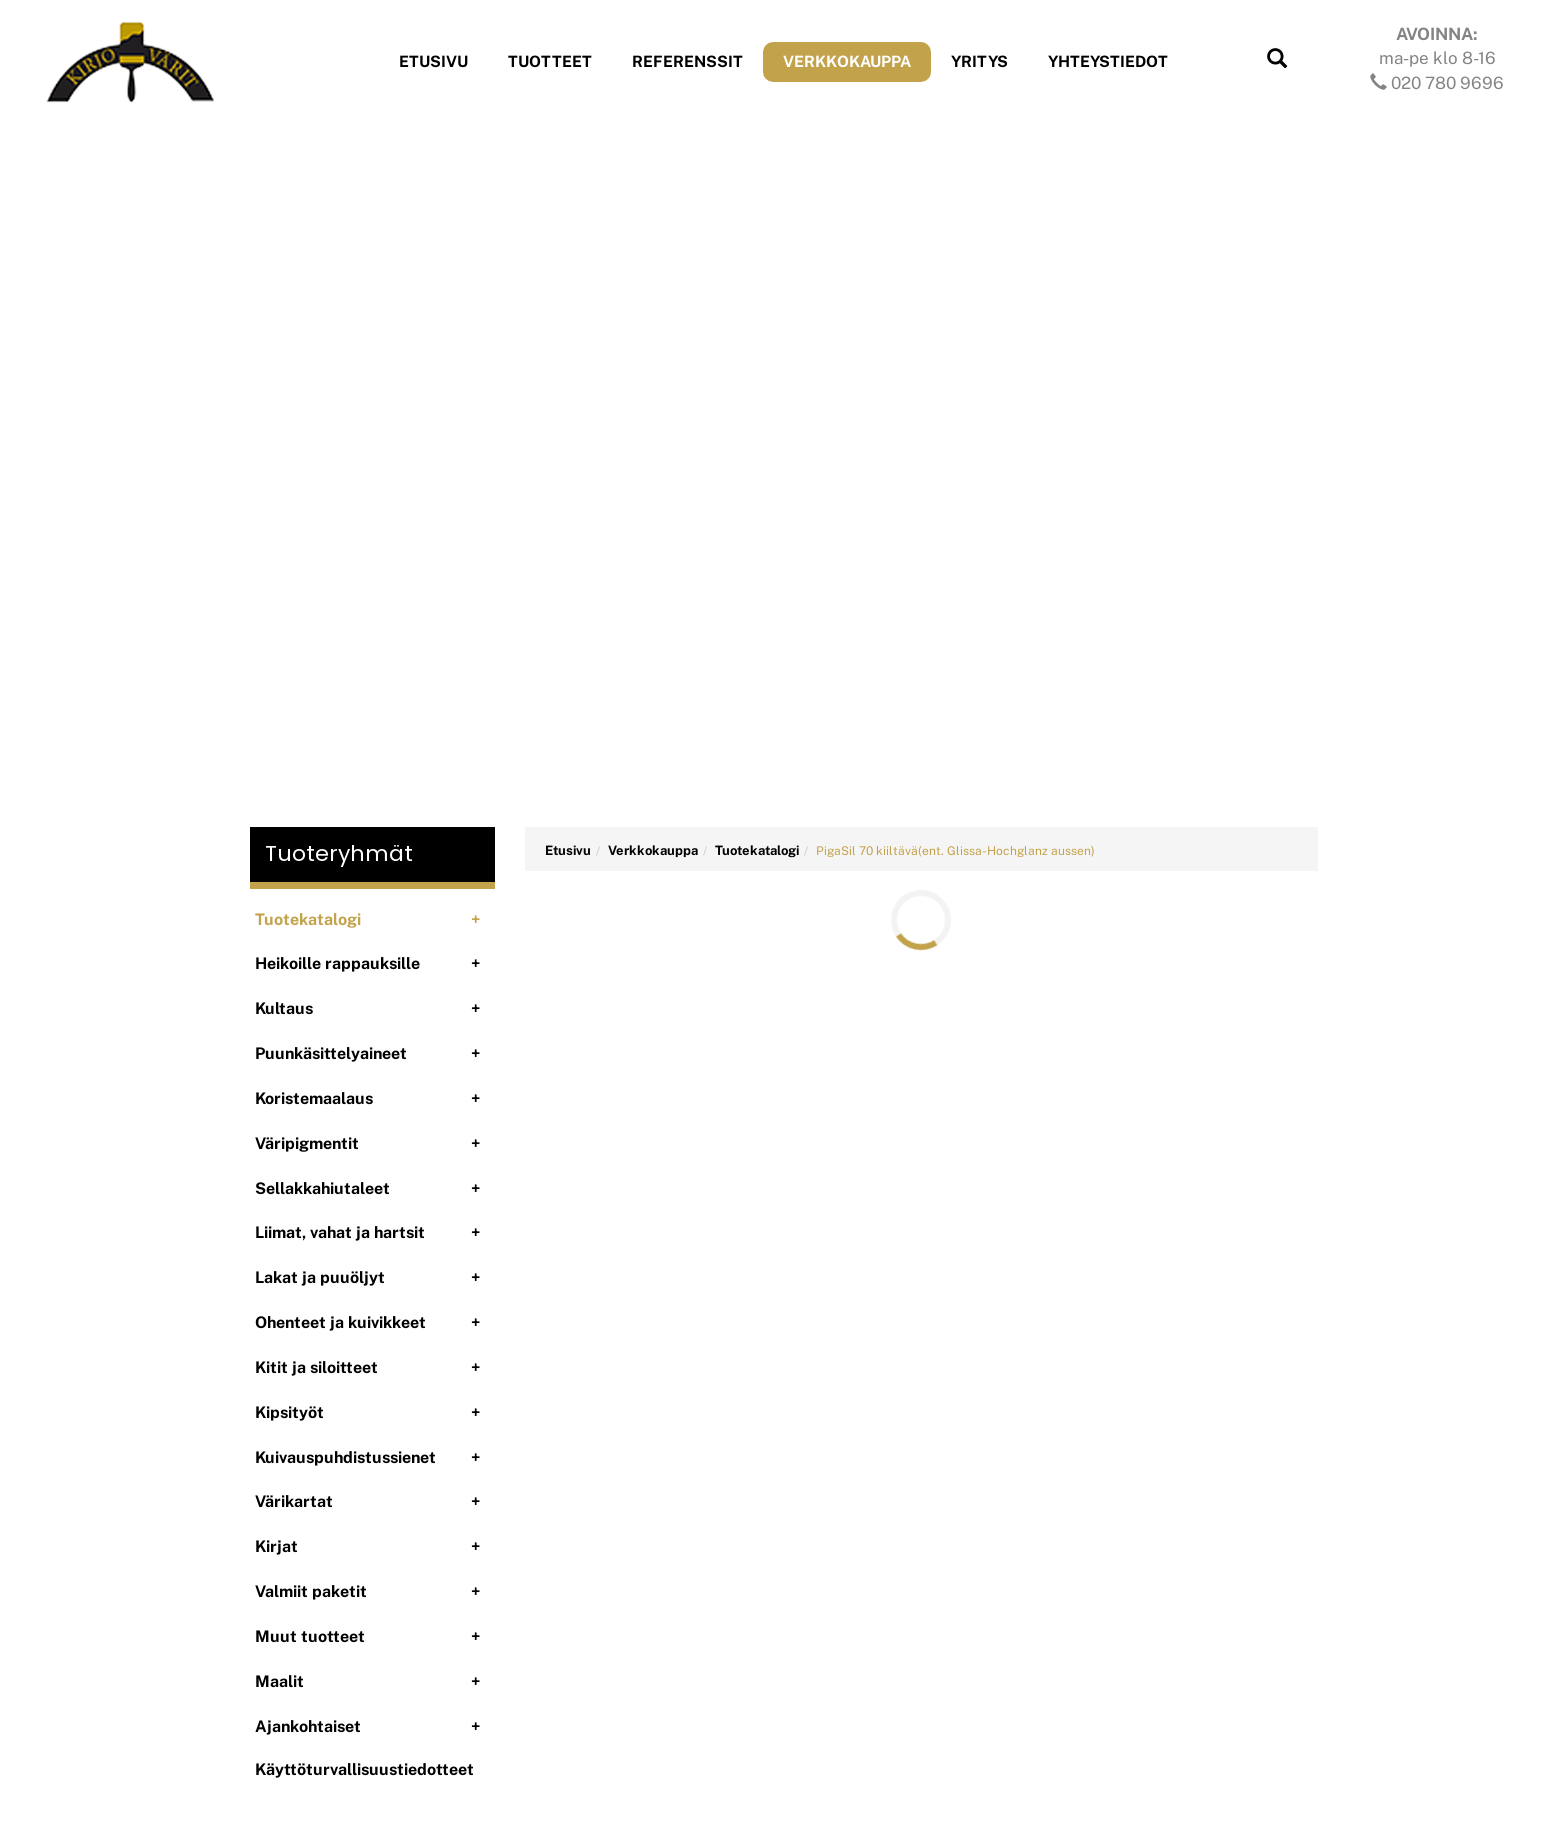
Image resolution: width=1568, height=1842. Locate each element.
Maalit (279, 1681)
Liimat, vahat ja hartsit (340, 1232)
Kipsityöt (289, 1412)
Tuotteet (550, 61)
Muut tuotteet (310, 1636)
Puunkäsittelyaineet (331, 1053)
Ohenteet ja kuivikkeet (340, 1322)
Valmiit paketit (311, 1591)
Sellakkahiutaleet (322, 1188)
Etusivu (433, 61)
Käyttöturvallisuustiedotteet (364, 1769)
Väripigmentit (307, 1143)
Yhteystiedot (1108, 61)
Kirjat (276, 1546)
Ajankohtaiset (308, 1726)
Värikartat (294, 1501)
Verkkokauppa (847, 61)
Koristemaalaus (314, 1098)
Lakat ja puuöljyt (320, 1277)
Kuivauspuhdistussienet (345, 1457)
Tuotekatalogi (308, 919)
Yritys (979, 61)
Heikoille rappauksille (337, 963)
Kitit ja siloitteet (316, 1367)
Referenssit (687, 61)
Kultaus (284, 1008)
